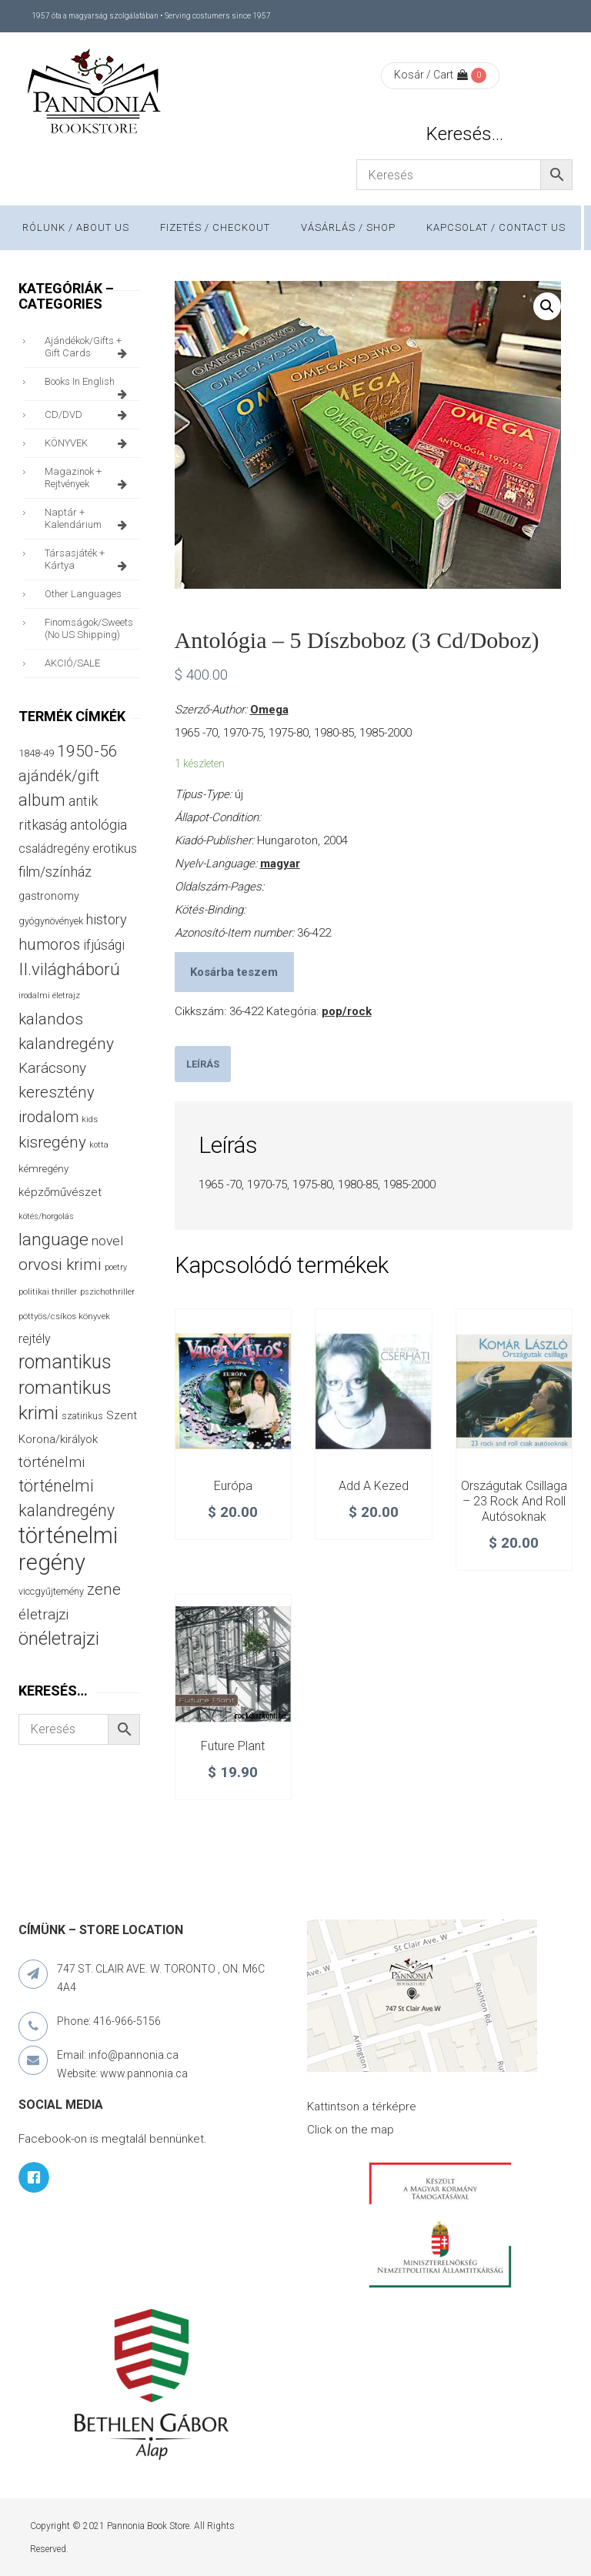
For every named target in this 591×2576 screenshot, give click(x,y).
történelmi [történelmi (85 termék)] (51, 1462)
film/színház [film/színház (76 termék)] (55, 872)
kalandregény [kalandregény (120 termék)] (66, 1043)
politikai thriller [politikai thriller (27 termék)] (47, 1291)
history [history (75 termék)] (106, 919)
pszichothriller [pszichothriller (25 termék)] (107, 1292)
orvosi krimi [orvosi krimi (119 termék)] (60, 1264)
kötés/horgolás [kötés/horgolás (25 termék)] (46, 1216)
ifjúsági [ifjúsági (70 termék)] (104, 945)
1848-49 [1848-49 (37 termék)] (36, 753)
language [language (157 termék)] (53, 1239)
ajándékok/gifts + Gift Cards (88, 347)
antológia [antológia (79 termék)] (98, 825)
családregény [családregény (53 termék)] (53, 848)
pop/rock (347, 1011)
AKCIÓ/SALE (72, 663)
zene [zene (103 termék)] (104, 1589)
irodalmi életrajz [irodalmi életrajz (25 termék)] (49, 996)
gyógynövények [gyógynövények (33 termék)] (50, 921)
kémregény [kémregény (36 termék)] (43, 1168)
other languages (83, 594)
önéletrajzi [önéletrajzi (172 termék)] (58, 1638)
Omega (269, 710)
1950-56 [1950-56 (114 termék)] (87, 751)
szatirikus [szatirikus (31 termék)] (82, 1416)
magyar (280, 863)
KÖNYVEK (88, 443)
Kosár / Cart (431, 74)
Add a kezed (374, 1485)
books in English (88, 386)
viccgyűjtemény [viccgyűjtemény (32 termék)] (51, 1591)
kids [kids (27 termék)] (90, 1119)
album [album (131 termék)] (41, 800)
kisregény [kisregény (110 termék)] (52, 1142)
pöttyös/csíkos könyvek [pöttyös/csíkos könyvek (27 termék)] (64, 1316)
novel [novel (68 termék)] (107, 1240)
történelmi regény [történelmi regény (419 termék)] (68, 1548)
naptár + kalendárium (88, 518)
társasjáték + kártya (88, 559)
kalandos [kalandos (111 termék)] (50, 1019)
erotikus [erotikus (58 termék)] (114, 848)
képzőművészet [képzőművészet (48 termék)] (60, 1192)
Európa (233, 1485)
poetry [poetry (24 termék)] (116, 1267)
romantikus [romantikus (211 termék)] (65, 1362)
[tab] (203, 1064)
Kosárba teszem (234, 972)
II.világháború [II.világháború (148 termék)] (69, 969)
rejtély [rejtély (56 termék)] (34, 1338)
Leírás (202, 1064)
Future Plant (233, 1746)
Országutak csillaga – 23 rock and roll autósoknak (514, 1501)
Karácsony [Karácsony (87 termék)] (52, 1068)
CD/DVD (88, 415)
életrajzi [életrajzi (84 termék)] (43, 1614)
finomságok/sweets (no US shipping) (89, 628)
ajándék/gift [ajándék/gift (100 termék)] (58, 776)
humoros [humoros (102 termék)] (49, 944)
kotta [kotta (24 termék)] (99, 1145)
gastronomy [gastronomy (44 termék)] (48, 896)
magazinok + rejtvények (88, 478)
